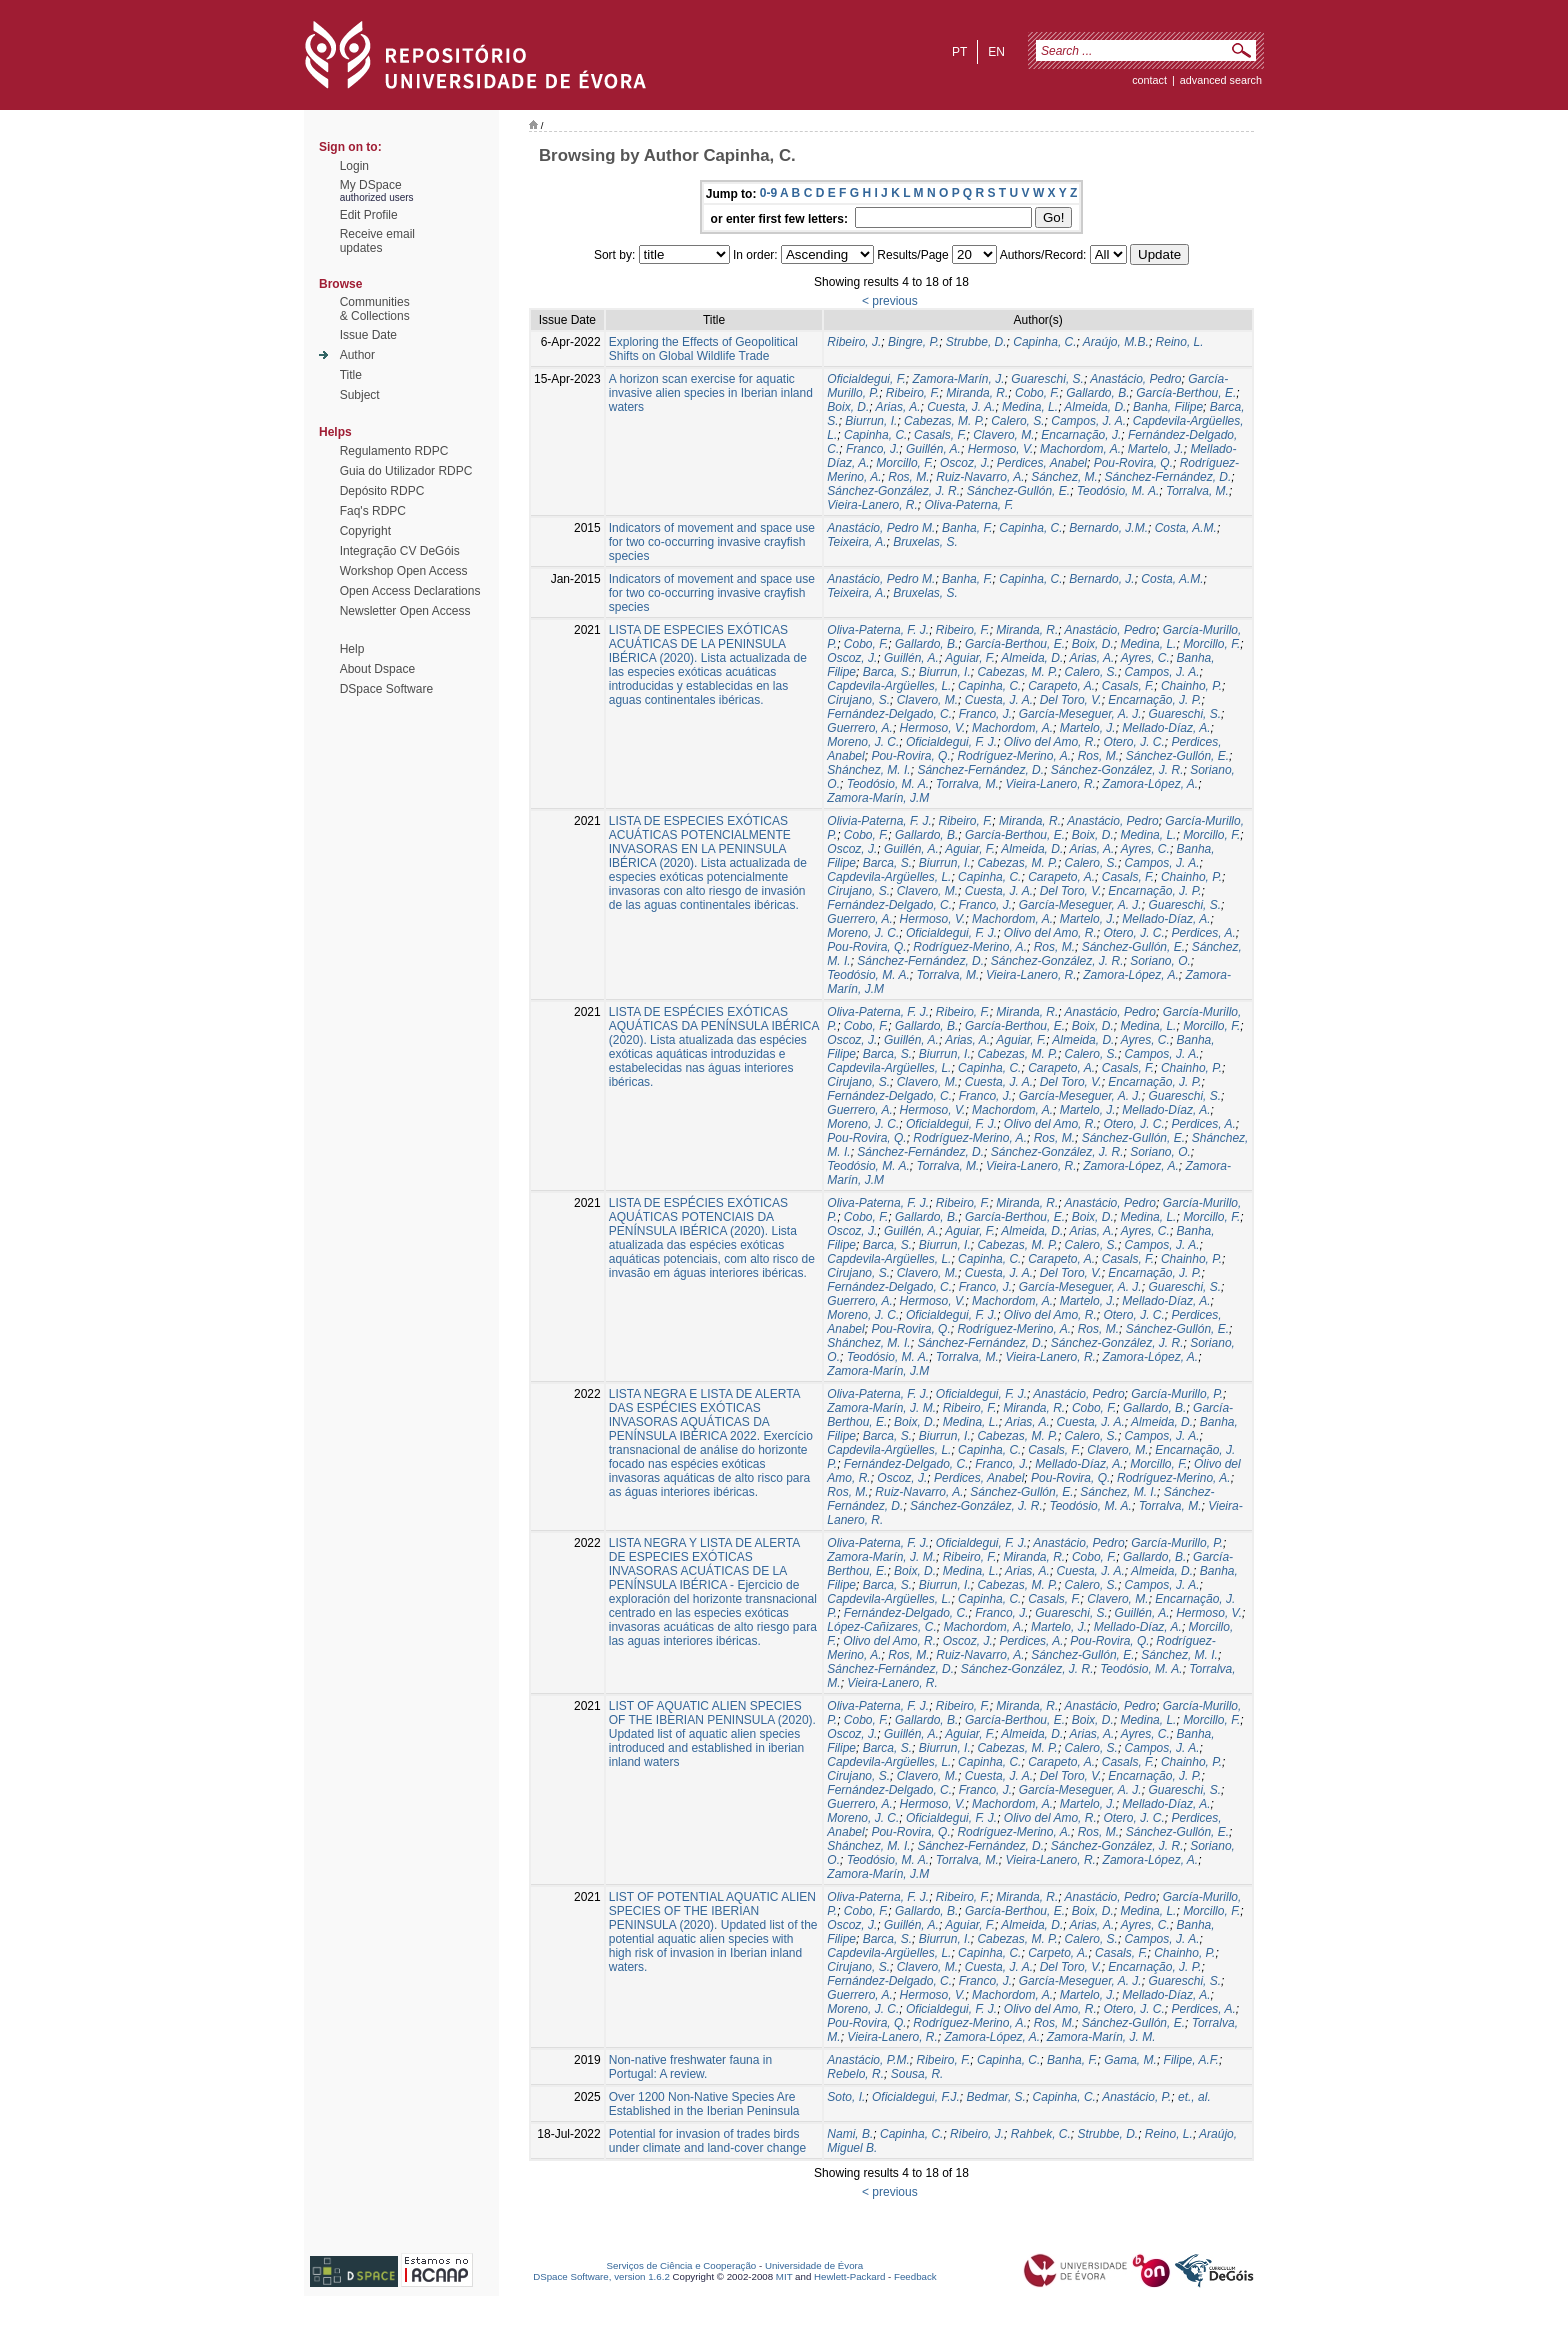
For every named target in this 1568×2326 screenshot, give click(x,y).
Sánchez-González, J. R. (893, 491)
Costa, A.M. (1186, 528)
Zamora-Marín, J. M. (881, 1408)
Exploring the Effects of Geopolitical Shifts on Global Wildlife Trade (703, 349)
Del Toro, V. (1071, 700)
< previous (890, 301)
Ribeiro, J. (854, 342)
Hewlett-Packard (849, 2276)
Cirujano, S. (858, 700)
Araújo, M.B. (1116, 342)
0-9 (768, 193)
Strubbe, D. (976, 342)
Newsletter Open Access (405, 611)
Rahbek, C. (1041, 2134)
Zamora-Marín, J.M (878, 798)
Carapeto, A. (1061, 686)
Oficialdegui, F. (866, 379)
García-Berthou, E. (1186, 393)
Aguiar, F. (970, 658)
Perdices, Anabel (1042, 463)
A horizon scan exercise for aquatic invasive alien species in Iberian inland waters (711, 393)
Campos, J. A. (1088, 421)
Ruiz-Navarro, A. (980, 477)
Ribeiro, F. (913, 393)
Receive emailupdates (377, 241)
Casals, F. (940, 435)
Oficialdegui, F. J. (951, 742)
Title (351, 375)
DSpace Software (386, 689)
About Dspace (377, 669)
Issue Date (368, 335)
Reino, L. (1180, 342)
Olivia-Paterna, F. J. (879, 821)
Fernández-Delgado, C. (889, 714)
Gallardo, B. (1097, 393)
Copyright (365, 531)
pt (959, 52)
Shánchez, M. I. (868, 770)
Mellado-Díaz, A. (1166, 728)
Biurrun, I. (871, 421)
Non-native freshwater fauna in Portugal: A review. (690, 2067)
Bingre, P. (913, 342)
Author (357, 355)
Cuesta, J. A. (961, 407)
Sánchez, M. (1064, 477)
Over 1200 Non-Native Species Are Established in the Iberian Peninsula (704, 2104)
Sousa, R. (917, 2074)
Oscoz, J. (965, 463)
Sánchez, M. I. (1118, 1492)
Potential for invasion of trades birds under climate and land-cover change (707, 2141)
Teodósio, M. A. (1118, 491)
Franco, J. (872, 449)
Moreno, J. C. (863, 742)
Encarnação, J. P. (1154, 700)
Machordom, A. (1080, 449)
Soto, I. (846, 2097)
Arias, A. (898, 407)
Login (354, 166)
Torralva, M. (1197, 491)
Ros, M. (908, 477)
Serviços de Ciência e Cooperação (682, 2265)
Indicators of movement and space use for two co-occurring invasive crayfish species (712, 542)
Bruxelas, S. (925, 542)
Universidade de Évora (814, 2265)
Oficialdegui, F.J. (916, 2097)
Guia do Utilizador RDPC (406, 471)
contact (1149, 80)
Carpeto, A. (1058, 1953)
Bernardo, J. (1101, 579)
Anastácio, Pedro (1135, 379)
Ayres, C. (1145, 658)
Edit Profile (369, 215)
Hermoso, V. (1001, 449)
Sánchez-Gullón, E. (1018, 491)
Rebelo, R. (855, 2074)
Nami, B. (850, 2134)
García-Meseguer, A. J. (1080, 714)
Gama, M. (1130, 2060)
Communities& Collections (375, 309)
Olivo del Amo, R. (1050, 742)
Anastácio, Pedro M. (881, 528)
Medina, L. (1030, 407)
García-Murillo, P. (1177, 1394)
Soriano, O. (1160, 961)
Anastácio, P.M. (868, 2060)
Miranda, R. (977, 393)
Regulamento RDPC (394, 451)
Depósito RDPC (382, 491)
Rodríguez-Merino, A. (1014, 756)
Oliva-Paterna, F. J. (878, 630)
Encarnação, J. (1081, 435)
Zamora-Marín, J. (959, 379)
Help (352, 649)
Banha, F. (967, 528)
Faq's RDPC (373, 511)
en (996, 52)
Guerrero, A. (860, 728)
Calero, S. (1017, 421)
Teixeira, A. (856, 542)
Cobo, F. (1037, 393)
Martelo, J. (1156, 449)
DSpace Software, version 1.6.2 (601, 2276)
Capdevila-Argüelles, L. (889, 686)
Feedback (915, 2276)
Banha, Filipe (1168, 407)
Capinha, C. (1044, 342)
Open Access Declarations (410, 591)
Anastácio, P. (1136, 2097)
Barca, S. (887, 672)
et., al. (1194, 2097)
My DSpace (371, 185)
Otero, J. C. (1133, 742)
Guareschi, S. (1047, 379)
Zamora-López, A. (1151, 784)
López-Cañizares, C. (881, 1627)
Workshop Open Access (404, 571)
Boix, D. (848, 407)
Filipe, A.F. (1191, 2060)
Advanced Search (1221, 80)
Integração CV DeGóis (400, 551)
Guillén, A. (933, 449)
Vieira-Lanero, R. (872, 505)
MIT (784, 2276)
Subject (360, 395)
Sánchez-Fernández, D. (1168, 477)
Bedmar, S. (996, 2097)
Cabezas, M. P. (944, 421)
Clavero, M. (1003, 435)
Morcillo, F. (904, 463)
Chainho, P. (1191, 686)
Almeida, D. (1095, 407)
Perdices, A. (1203, 933)
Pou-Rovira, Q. (1133, 463)
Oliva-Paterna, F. (969, 505)
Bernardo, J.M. (1108, 528)
